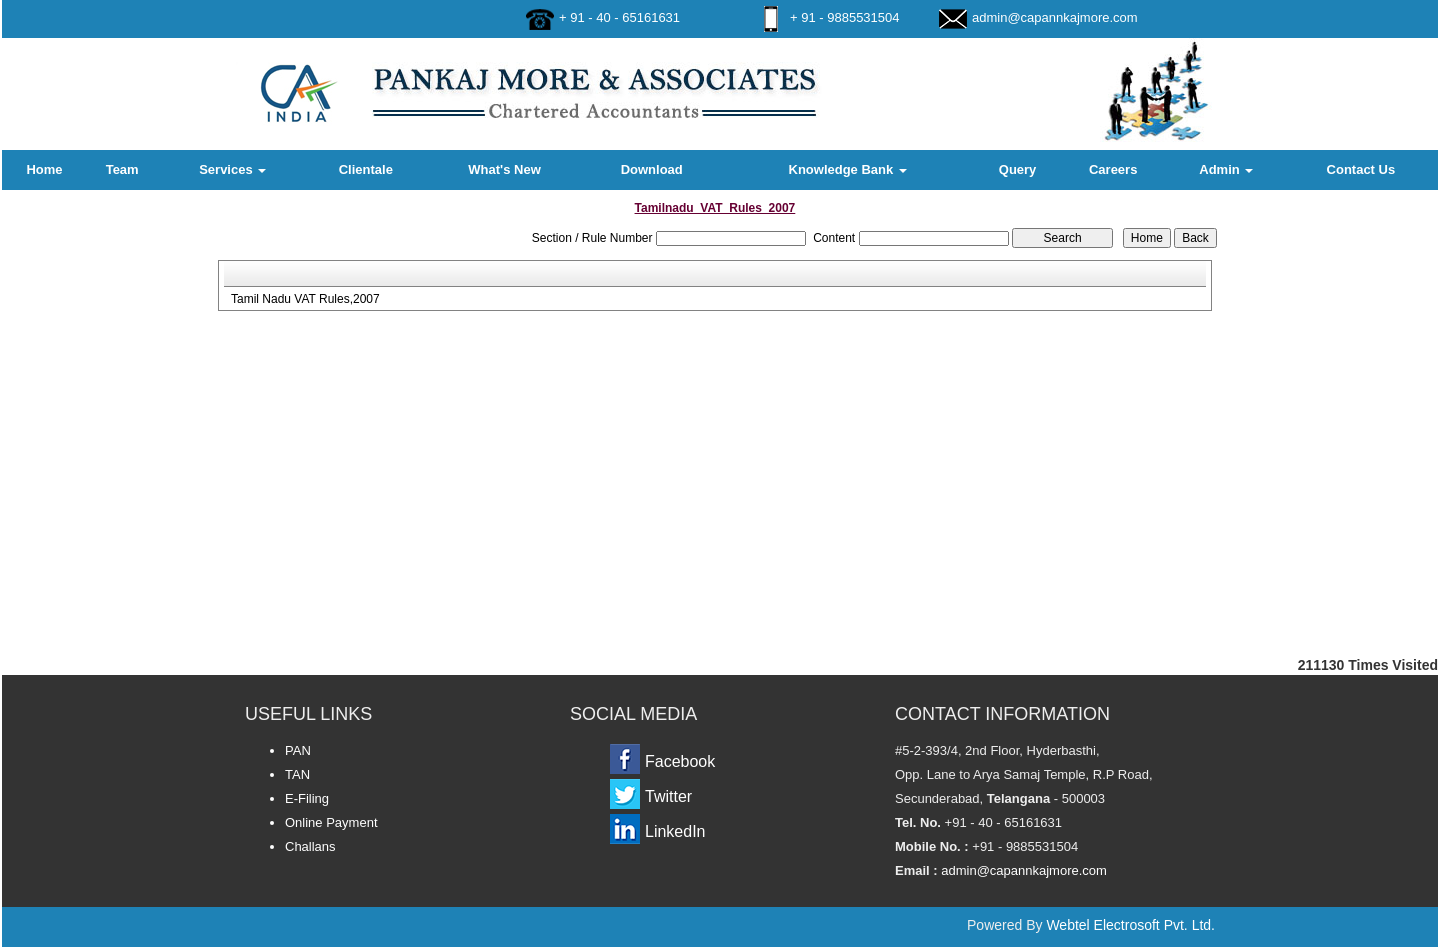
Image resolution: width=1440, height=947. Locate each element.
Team (122, 169)
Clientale (366, 169)
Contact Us (1361, 169)
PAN (298, 750)
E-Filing (307, 798)
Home (44, 169)
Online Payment (331, 822)
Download (652, 169)
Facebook (680, 761)
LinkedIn (675, 831)
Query (1018, 169)
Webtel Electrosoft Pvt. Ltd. (1130, 925)
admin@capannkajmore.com (1055, 17)
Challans (310, 846)
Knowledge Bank (848, 169)
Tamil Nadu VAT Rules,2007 (305, 299)
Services (232, 169)
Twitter (668, 796)
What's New (504, 169)
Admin (1226, 169)
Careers (1113, 169)
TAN (297, 774)
